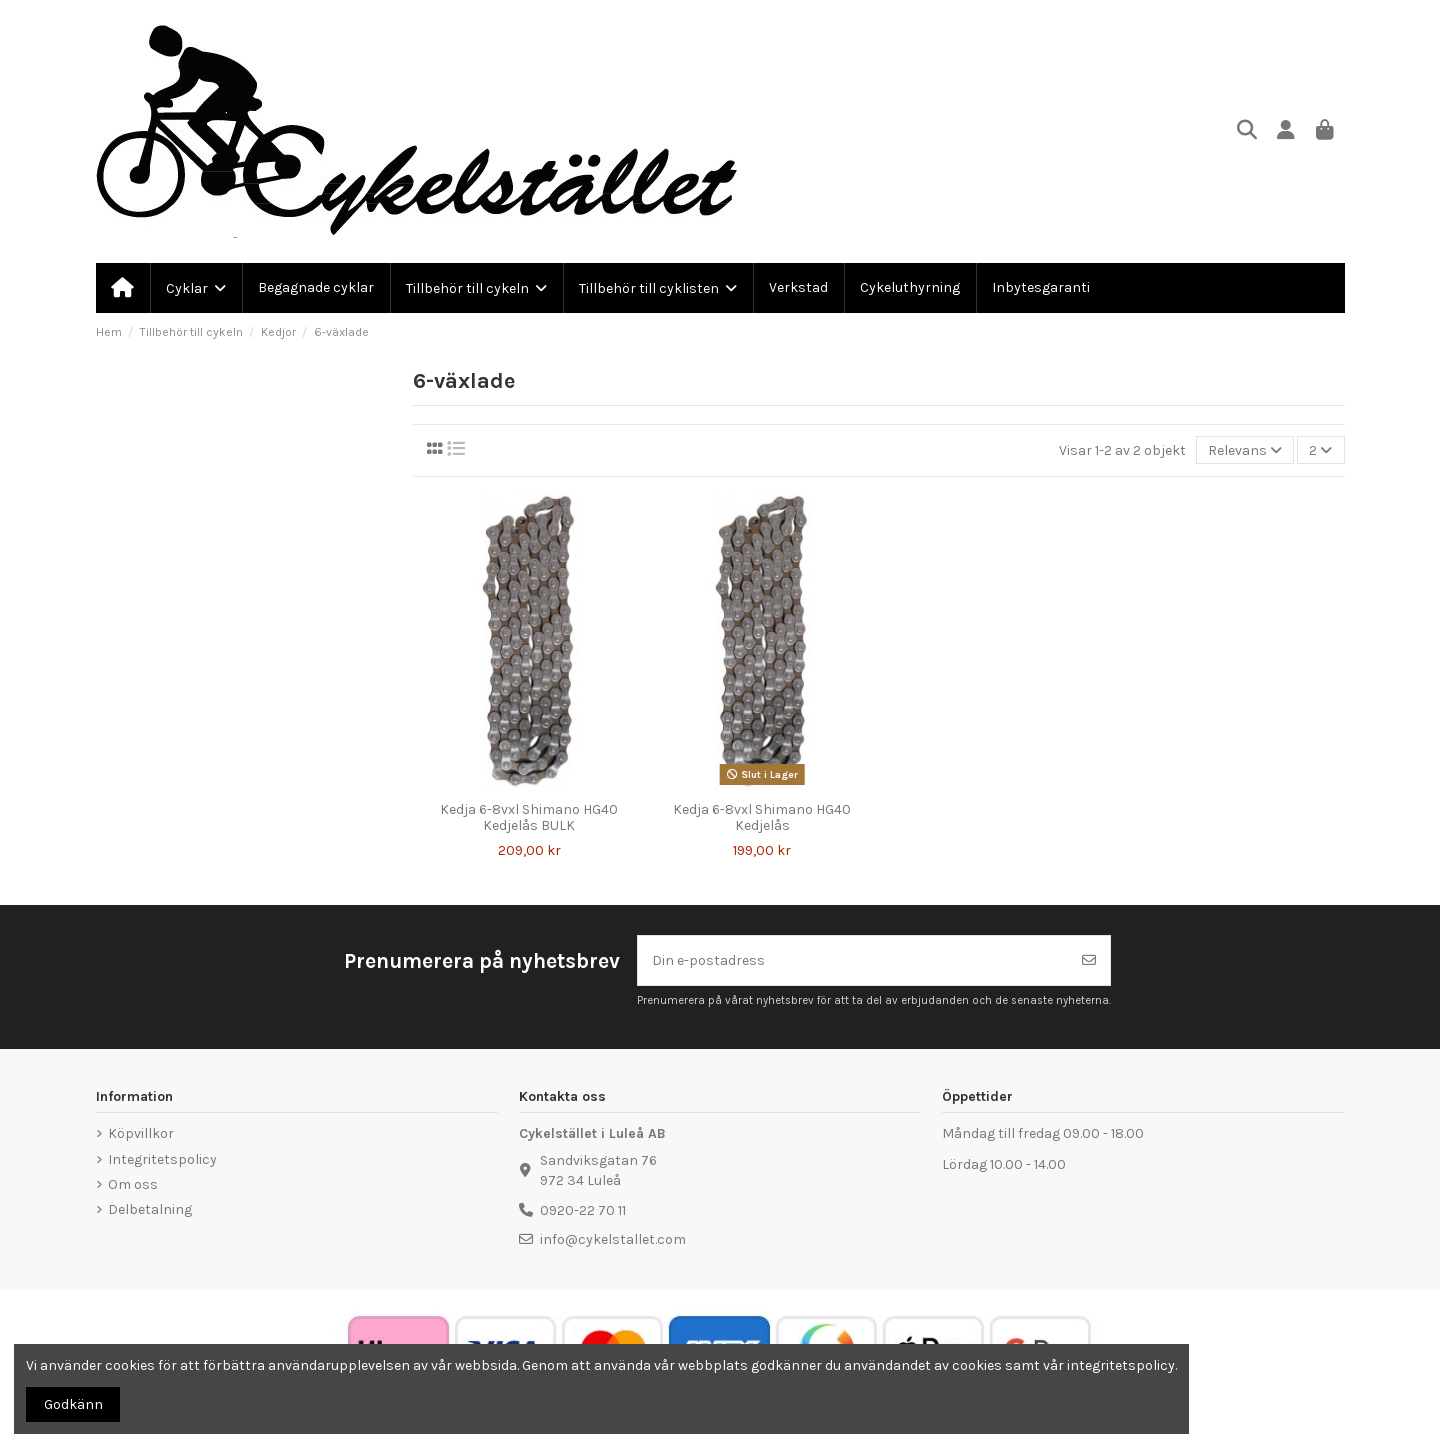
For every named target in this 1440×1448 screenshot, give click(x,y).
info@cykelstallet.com (613, 1239)
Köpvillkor (141, 1133)
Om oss (133, 1184)
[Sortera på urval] (1245, 450)
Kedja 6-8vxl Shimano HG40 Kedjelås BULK (529, 818)
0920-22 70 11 (583, 1210)
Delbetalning (150, 1209)
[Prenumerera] (1089, 960)
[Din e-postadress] (853, 960)
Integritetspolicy (162, 1159)
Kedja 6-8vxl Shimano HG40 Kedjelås (762, 818)
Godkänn (73, 1404)
